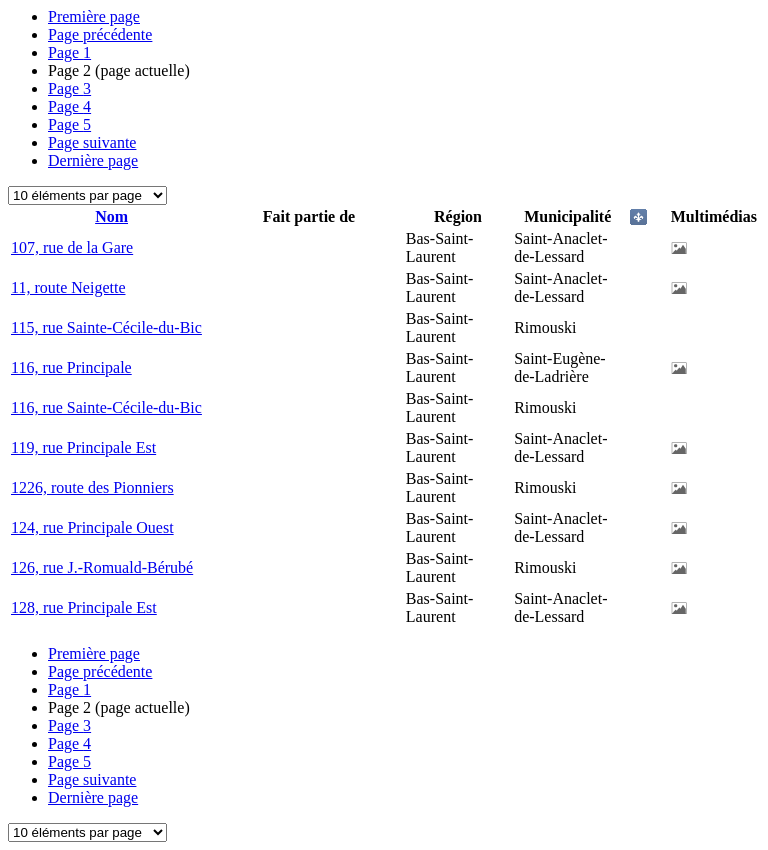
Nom (111, 216)
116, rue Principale (71, 367)
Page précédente (100, 34)
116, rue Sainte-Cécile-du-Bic (106, 407)
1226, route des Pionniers (92, 487)
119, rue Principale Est (83, 447)
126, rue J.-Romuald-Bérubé (102, 567)
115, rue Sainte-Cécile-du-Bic (106, 327)
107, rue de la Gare (72, 247)
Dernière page (93, 160)
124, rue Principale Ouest (92, 527)
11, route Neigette (68, 287)
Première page (94, 16)
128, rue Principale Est (84, 607)
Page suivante (92, 142)
